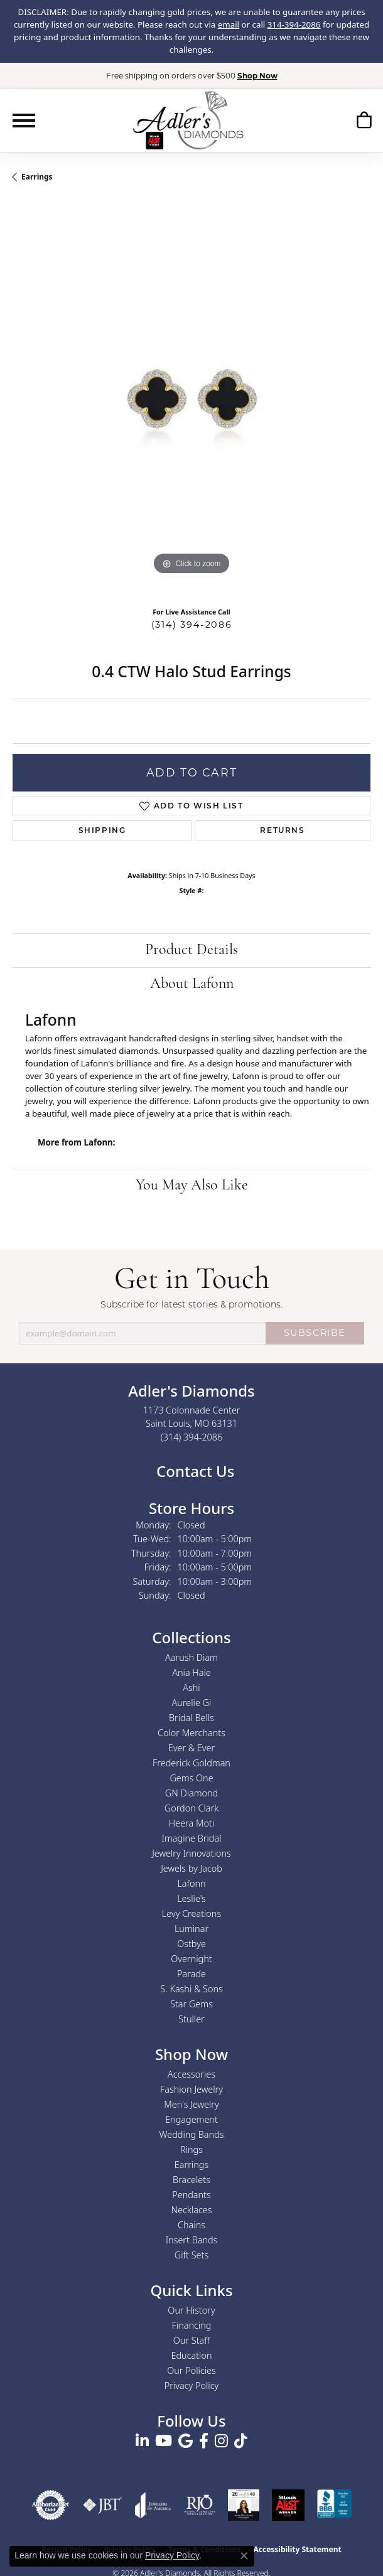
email (228, 24)
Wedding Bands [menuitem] (191, 2134)
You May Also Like (192, 1185)
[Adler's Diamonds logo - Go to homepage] (188, 120)
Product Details (191, 950)
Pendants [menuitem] (191, 2195)
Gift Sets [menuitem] (191, 2255)
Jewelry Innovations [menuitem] (191, 1853)
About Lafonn (192, 984)
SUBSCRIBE (315, 1332)
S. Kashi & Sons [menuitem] (191, 1989)
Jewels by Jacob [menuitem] (191, 1868)
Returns (282, 830)
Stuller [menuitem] (191, 2019)
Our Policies (191, 2370)
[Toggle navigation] (24, 120)
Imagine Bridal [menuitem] (191, 1838)
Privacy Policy (192, 2385)
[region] (191, 399)
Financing (192, 2325)
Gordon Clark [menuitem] (192, 1808)
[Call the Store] (192, 1437)
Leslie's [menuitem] (191, 1898)
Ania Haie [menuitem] (191, 1672)
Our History (191, 2310)
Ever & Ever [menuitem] (191, 1748)
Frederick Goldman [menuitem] (191, 1763)
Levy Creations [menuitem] (191, 1913)
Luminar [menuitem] (191, 1929)
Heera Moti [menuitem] (191, 1823)
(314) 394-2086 (191, 624)
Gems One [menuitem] (191, 1778)
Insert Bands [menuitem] (192, 2240)
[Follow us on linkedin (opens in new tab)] (142, 2441)
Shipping (102, 830)
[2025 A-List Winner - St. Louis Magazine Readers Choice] (288, 2505)
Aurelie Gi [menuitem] (192, 1703)
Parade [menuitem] (191, 1974)
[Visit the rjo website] (199, 2505)
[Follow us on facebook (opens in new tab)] (203, 2441)
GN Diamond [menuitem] (191, 1793)
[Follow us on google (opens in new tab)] (185, 2441)
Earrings (37, 176)
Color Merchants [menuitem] (191, 1733)
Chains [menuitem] (191, 2225)
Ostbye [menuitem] (191, 1944)
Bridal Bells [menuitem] (191, 1718)
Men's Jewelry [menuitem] (191, 2104)
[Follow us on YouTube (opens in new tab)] (163, 2441)
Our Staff (191, 2340)
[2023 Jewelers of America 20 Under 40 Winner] (243, 2505)
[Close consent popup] (244, 2556)
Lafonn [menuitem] (191, 1883)
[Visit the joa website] (153, 2505)
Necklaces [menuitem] (191, 2210)
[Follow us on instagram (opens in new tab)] (221, 2441)
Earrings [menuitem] (191, 2165)
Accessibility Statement (297, 2549)
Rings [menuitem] (191, 2149)
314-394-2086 (294, 24)
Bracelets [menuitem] (191, 2180)
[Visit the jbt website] (102, 2505)
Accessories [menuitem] (191, 2074)
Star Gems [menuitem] (191, 2004)
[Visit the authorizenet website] (50, 2505)
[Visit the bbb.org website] (334, 2505)
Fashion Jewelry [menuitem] (191, 2089)
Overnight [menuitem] (191, 1959)
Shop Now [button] (257, 75)
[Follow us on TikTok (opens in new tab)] (240, 2441)
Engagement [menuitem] (191, 2119)
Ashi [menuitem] (191, 1687)
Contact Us (194, 1471)
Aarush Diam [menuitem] (191, 1657)
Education (191, 2355)
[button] (364, 120)
